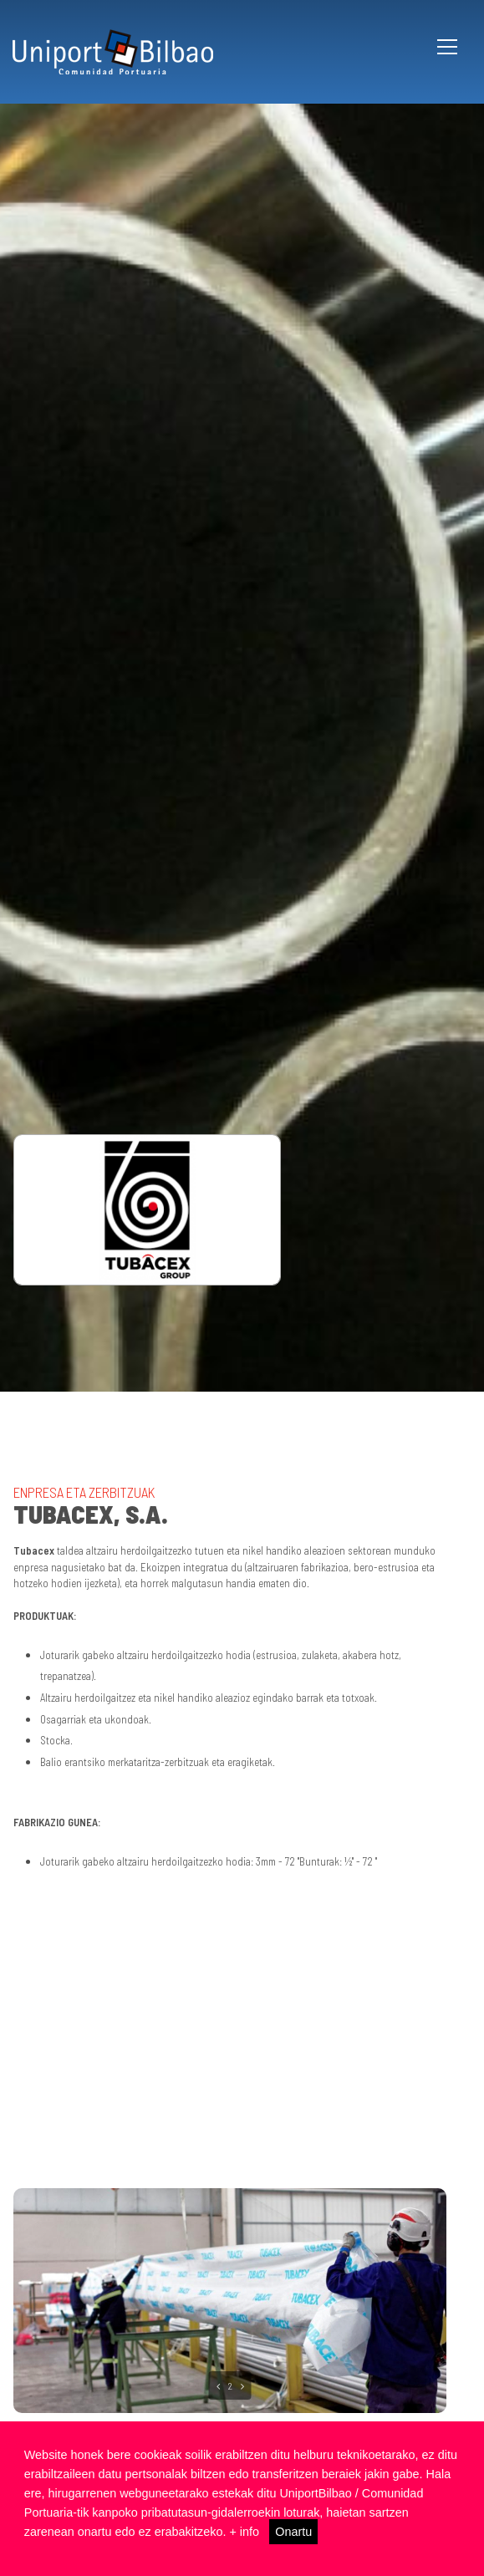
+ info (244, 2531)
